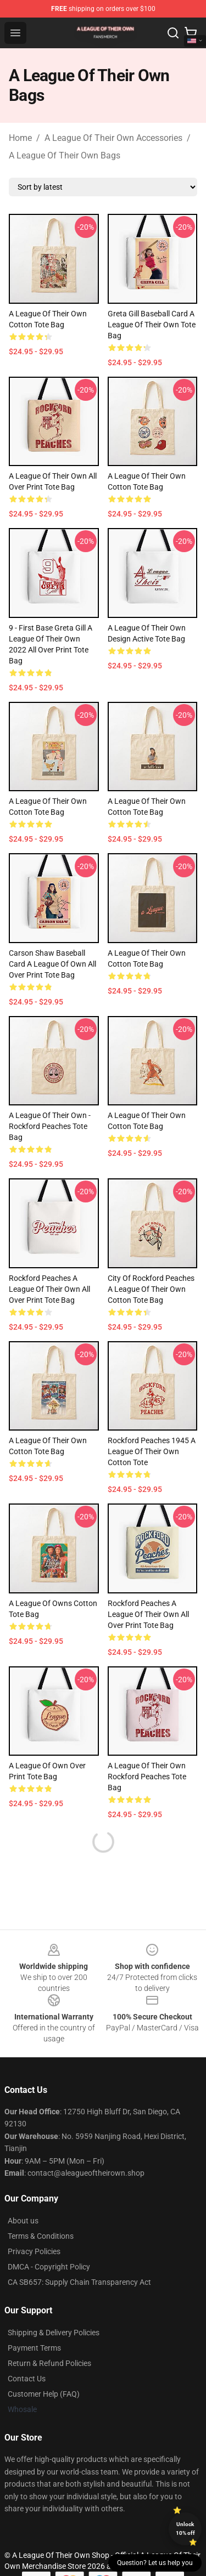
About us (23, 2220)
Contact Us (27, 2378)
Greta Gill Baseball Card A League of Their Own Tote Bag (152, 324)
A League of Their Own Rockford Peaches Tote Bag (147, 1776)
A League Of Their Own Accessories (113, 138)
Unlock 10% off (185, 2528)
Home (20, 138)
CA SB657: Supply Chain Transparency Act (79, 2282)
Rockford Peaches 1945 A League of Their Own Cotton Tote (152, 1451)
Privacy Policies (34, 2251)
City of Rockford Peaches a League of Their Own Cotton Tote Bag (151, 1289)
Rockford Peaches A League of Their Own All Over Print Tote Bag (49, 1289)
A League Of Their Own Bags (64, 155)
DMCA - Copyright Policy (49, 2266)
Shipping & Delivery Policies (53, 2332)
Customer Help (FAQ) (44, 2394)
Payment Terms (34, 2348)
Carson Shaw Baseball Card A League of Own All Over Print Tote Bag (52, 964)
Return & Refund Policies (49, 2363)
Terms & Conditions (41, 2236)
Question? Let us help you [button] (155, 2563)
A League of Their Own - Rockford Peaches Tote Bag (50, 1126)
